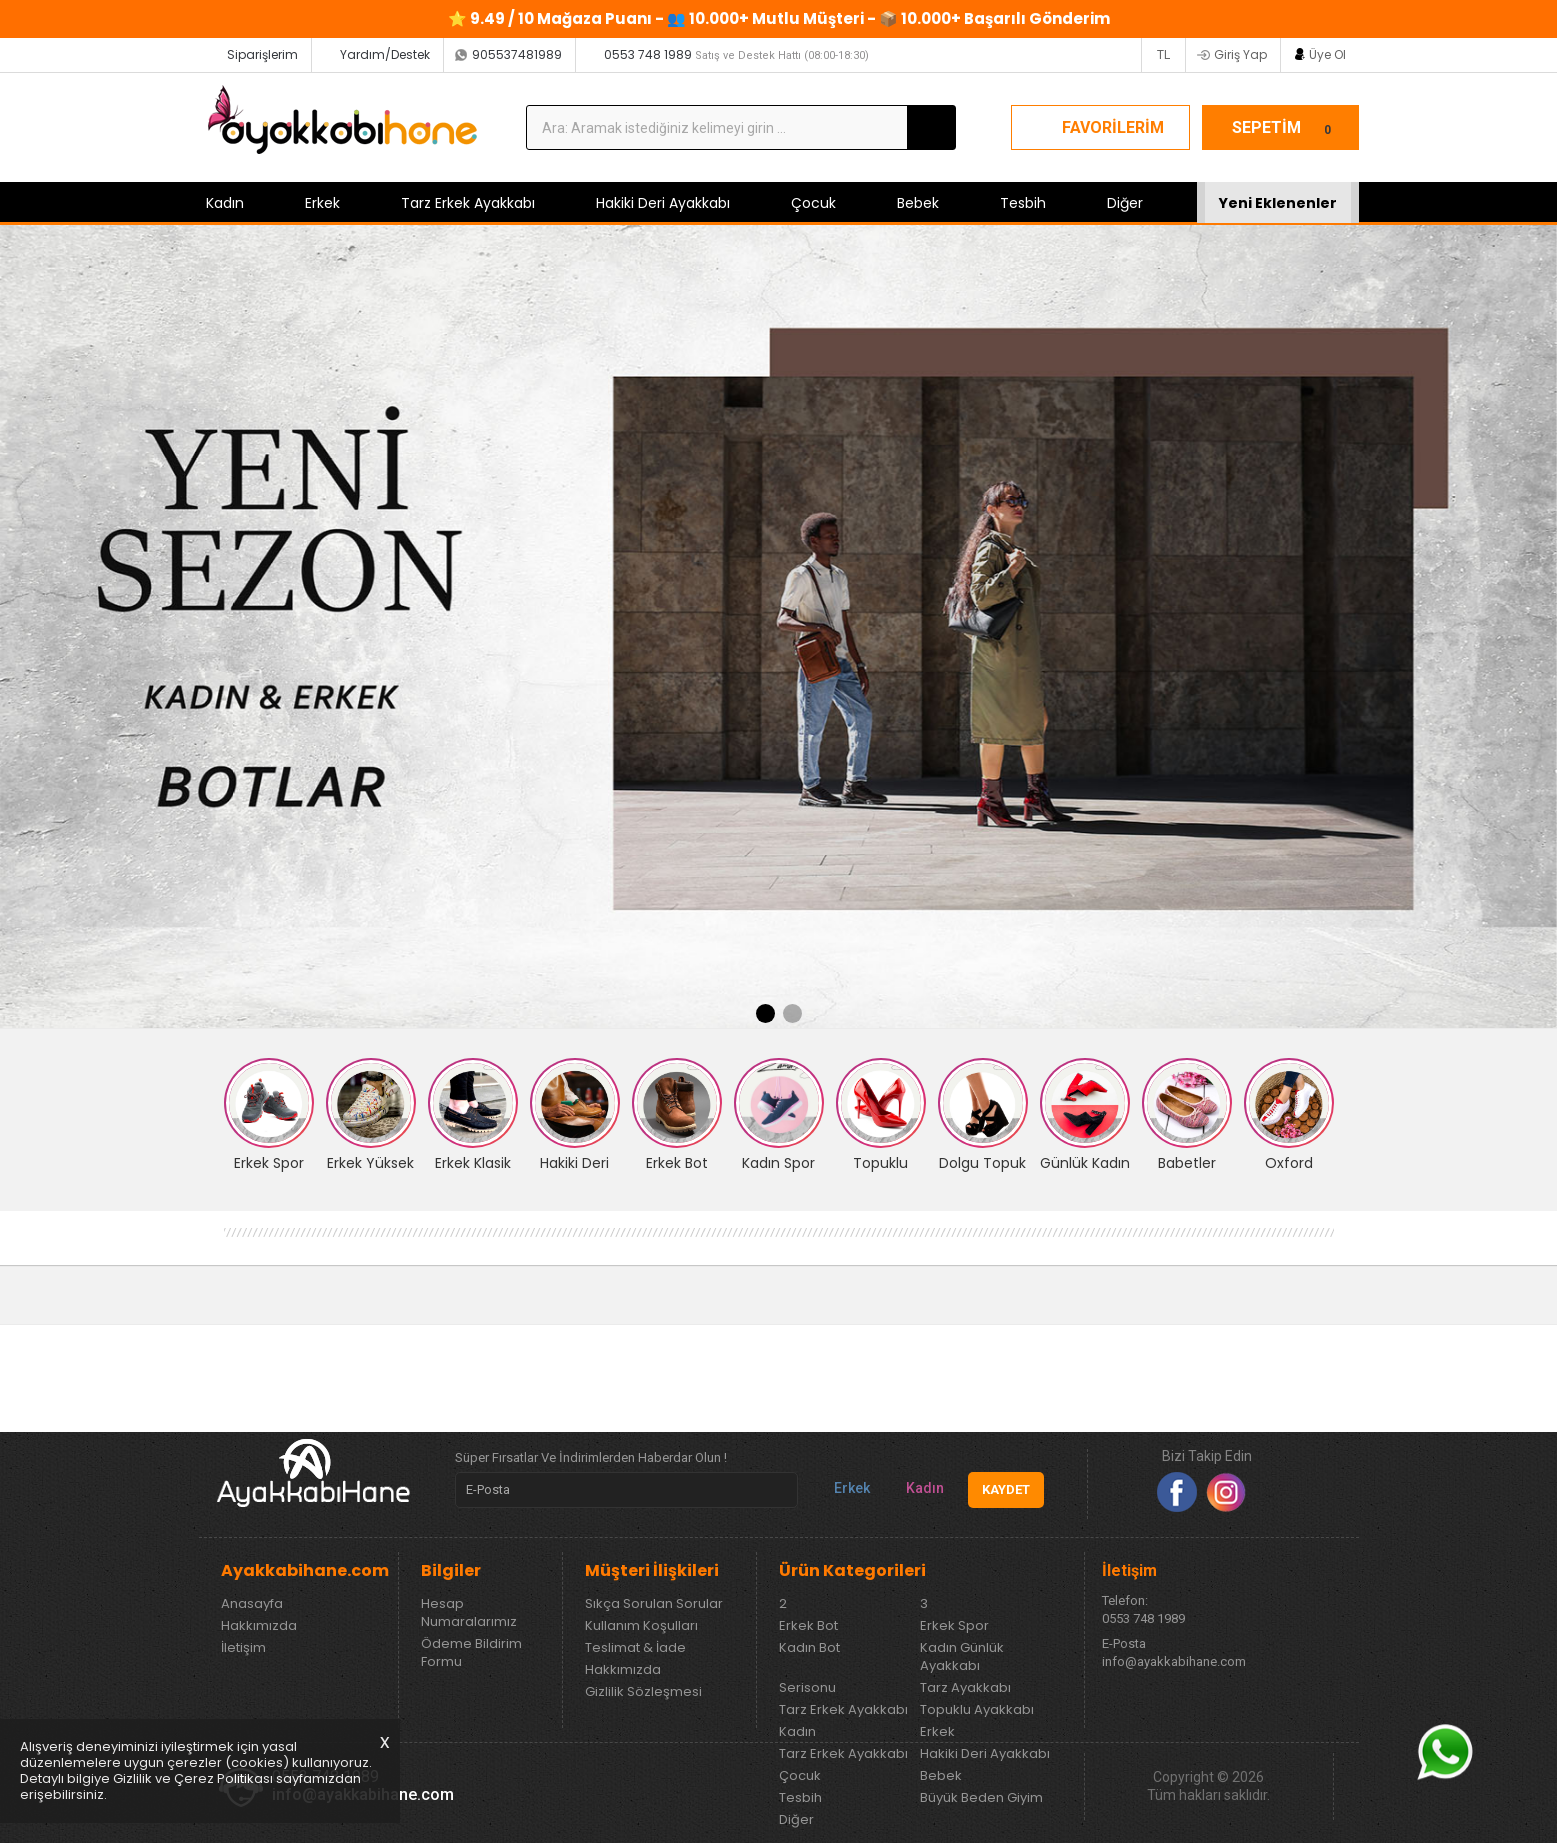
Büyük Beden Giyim (981, 1798)
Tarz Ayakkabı (965, 1688)
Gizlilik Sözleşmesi (643, 1692)
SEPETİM (1285, 127)
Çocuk (813, 203)
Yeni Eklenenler (1278, 203)
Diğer (1125, 203)
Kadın (225, 203)
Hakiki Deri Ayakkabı (663, 203)
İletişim (243, 1648)
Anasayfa (252, 1604)
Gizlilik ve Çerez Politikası (193, 1778)
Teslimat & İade (635, 1648)
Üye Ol (1327, 54)
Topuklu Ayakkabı (977, 1710)
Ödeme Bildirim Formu (471, 1653)
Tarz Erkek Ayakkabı (468, 203)
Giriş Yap (1240, 54)
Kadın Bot (809, 1648)
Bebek (918, 203)
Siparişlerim (262, 54)
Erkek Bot (808, 1626)
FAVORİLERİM (1113, 127)
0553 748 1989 (736, 54)
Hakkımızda (259, 1626)
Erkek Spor (954, 1626)
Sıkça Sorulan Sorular (654, 1604)
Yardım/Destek (385, 54)
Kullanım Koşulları (641, 1626)
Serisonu (807, 1688)
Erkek (322, 203)
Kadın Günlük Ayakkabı (962, 1657)
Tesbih (1023, 203)
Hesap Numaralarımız (469, 1613)
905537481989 (517, 54)
